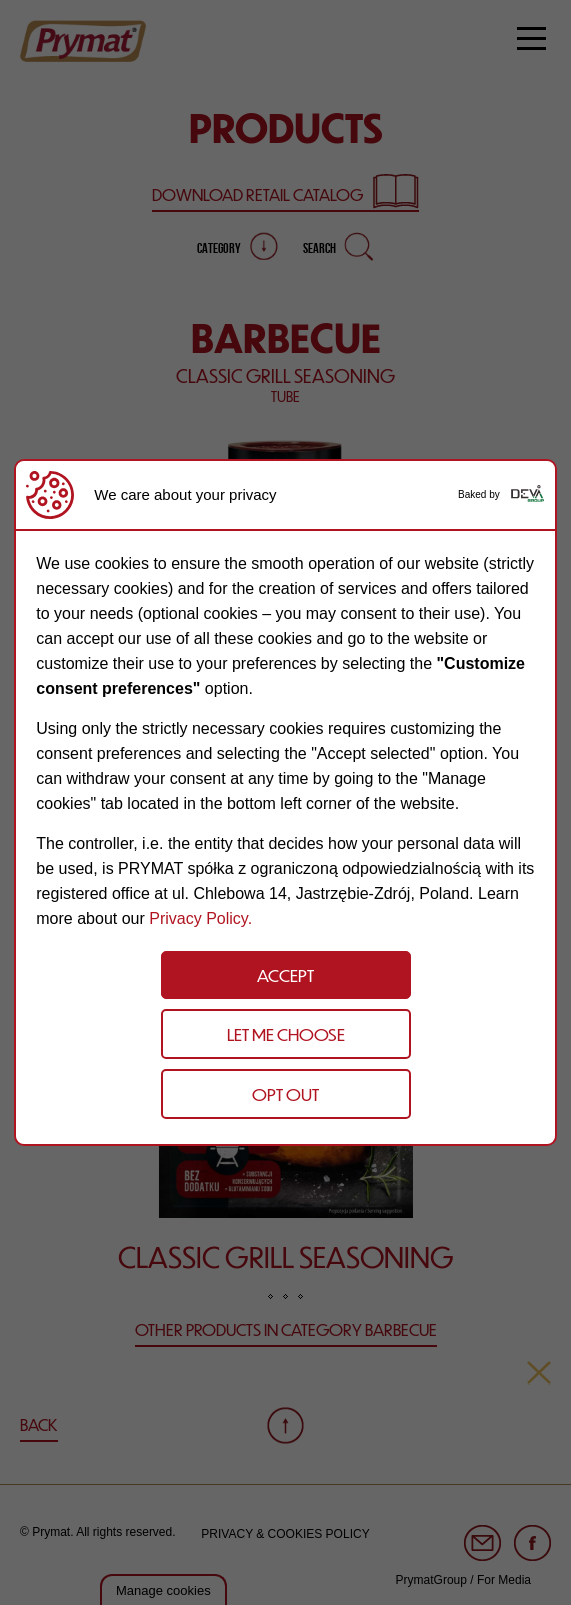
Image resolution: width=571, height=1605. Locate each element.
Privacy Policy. (200, 918)
